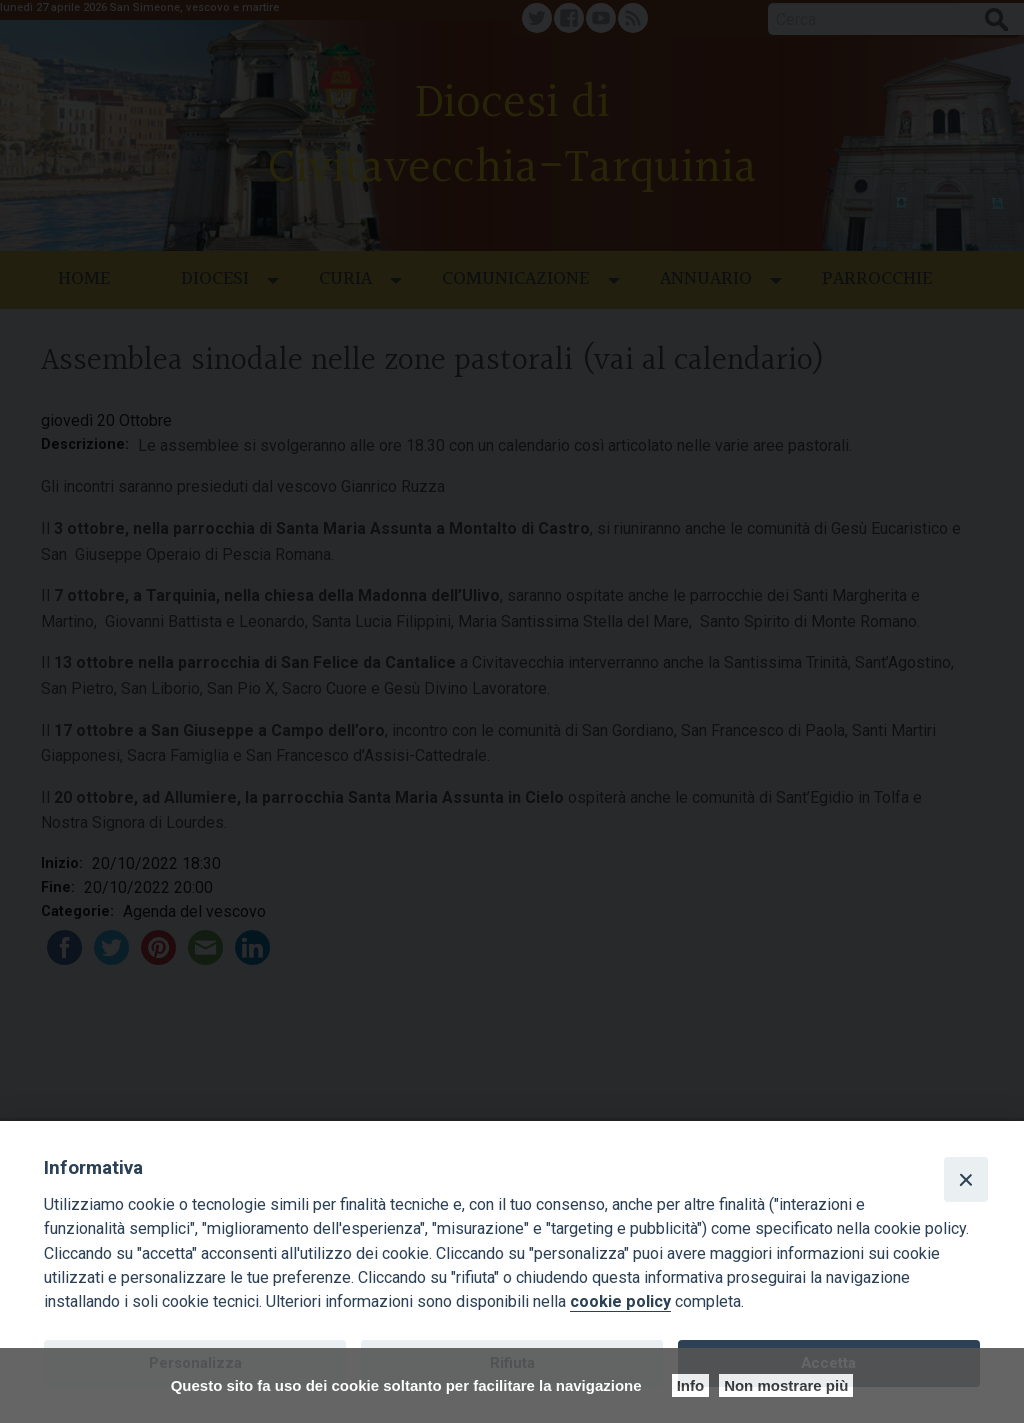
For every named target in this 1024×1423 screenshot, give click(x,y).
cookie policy (620, 1301)
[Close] (966, 1179)
